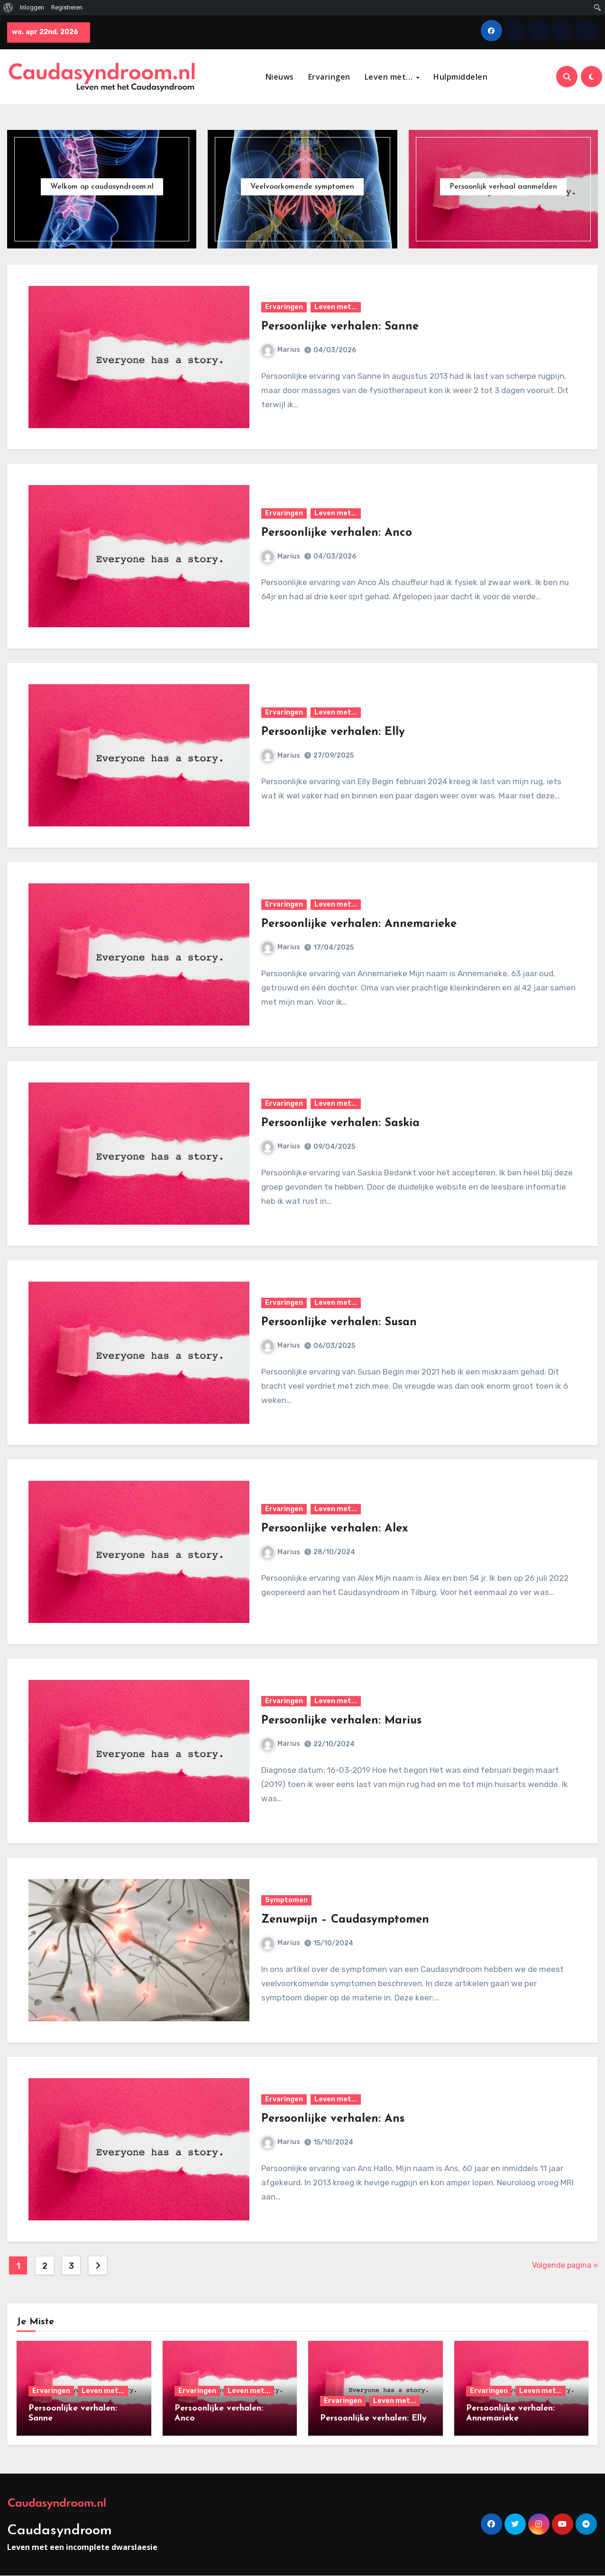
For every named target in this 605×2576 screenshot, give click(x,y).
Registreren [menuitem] (66, 7)
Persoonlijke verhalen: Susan (339, 1322)
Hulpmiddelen (460, 77)
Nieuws (280, 77)
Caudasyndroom (59, 2530)
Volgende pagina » (565, 2265)
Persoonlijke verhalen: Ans (332, 2119)
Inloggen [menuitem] (32, 7)
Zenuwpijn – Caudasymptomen (345, 1919)
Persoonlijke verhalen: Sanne (340, 326)
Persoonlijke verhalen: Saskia (340, 1123)
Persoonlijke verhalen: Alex (334, 1529)
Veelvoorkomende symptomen (302, 187)
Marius (281, 350)
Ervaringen (329, 77)
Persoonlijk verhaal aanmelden (503, 187)
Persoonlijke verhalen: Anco (336, 533)
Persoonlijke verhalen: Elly (333, 732)
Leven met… (390, 77)
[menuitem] (8, 7)
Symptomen (286, 1900)
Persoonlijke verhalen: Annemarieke (359, 924)
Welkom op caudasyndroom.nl (102, 187)
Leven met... (335, 307)
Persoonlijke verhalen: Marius (341, 1720)
